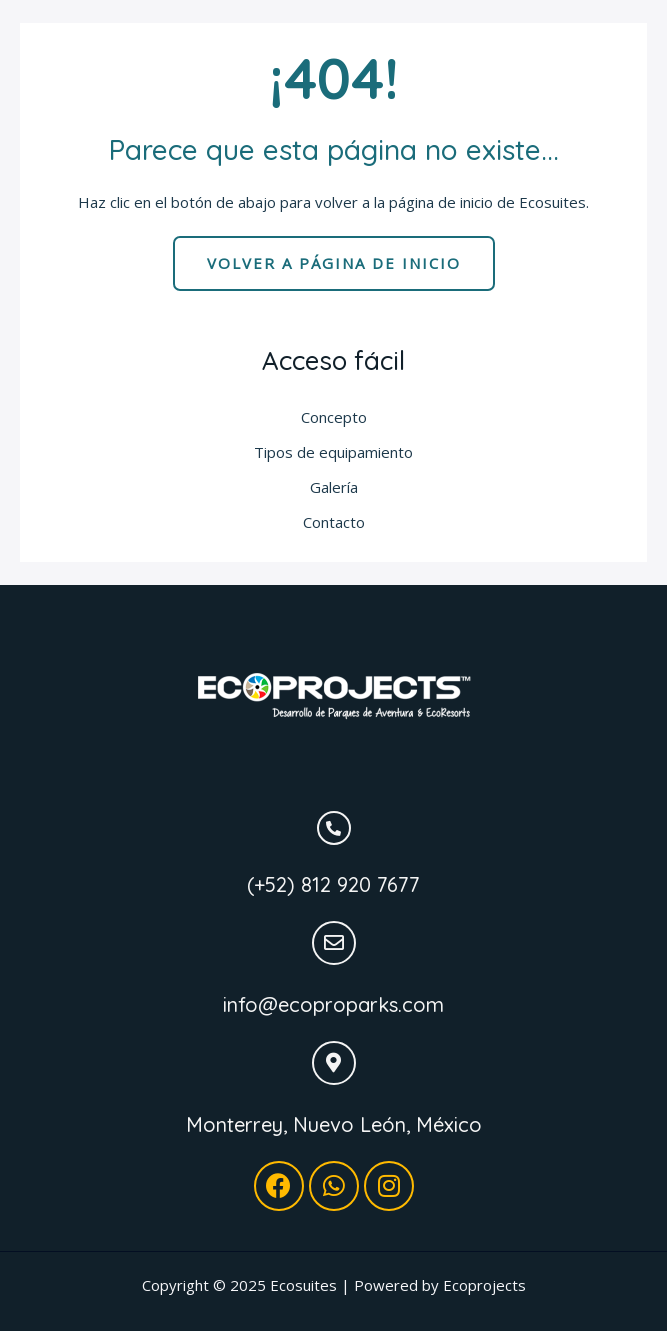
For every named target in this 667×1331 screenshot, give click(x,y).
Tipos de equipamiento (333, 452)
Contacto (334, 522)
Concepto (334, 417)
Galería (334, 487)
